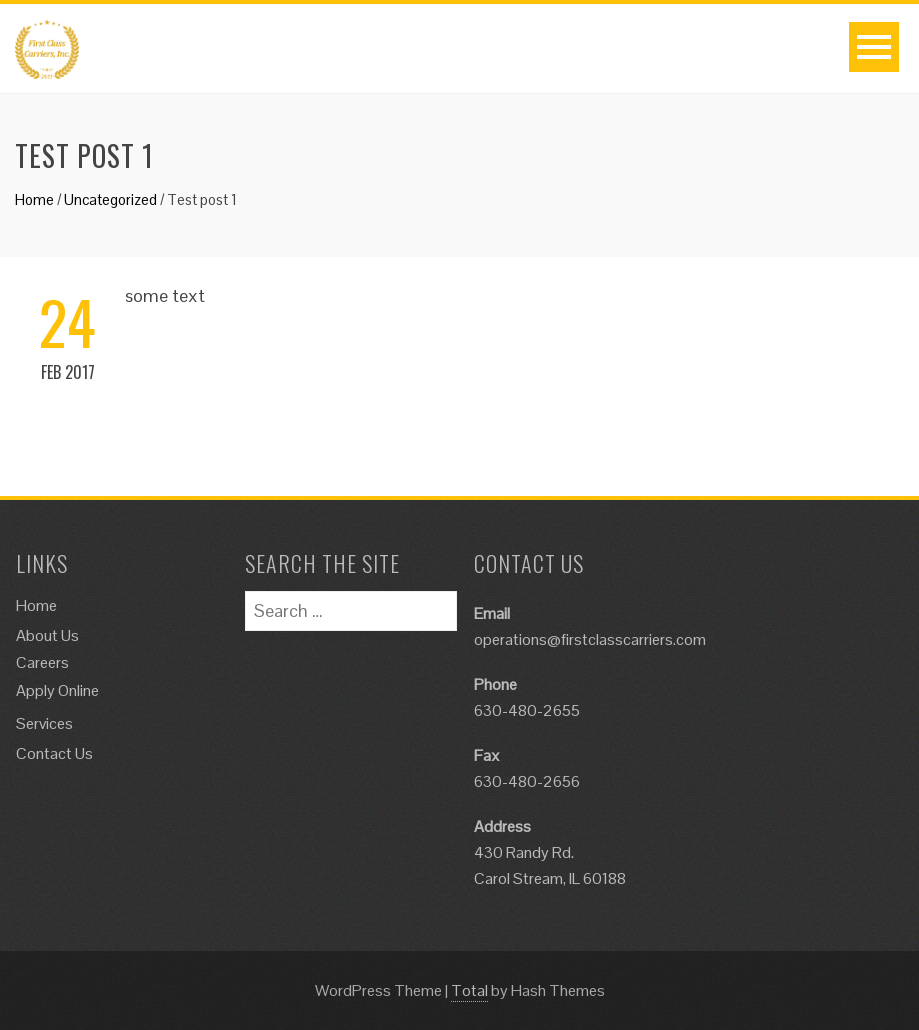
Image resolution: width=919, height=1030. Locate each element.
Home (34, 199)
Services (44, 723)
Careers (42, 662)
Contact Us (54, 753)
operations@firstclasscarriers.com (590, 639)
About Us (47, 635)
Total (469, 990)
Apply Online (57, 690)
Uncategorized (110, 199)
